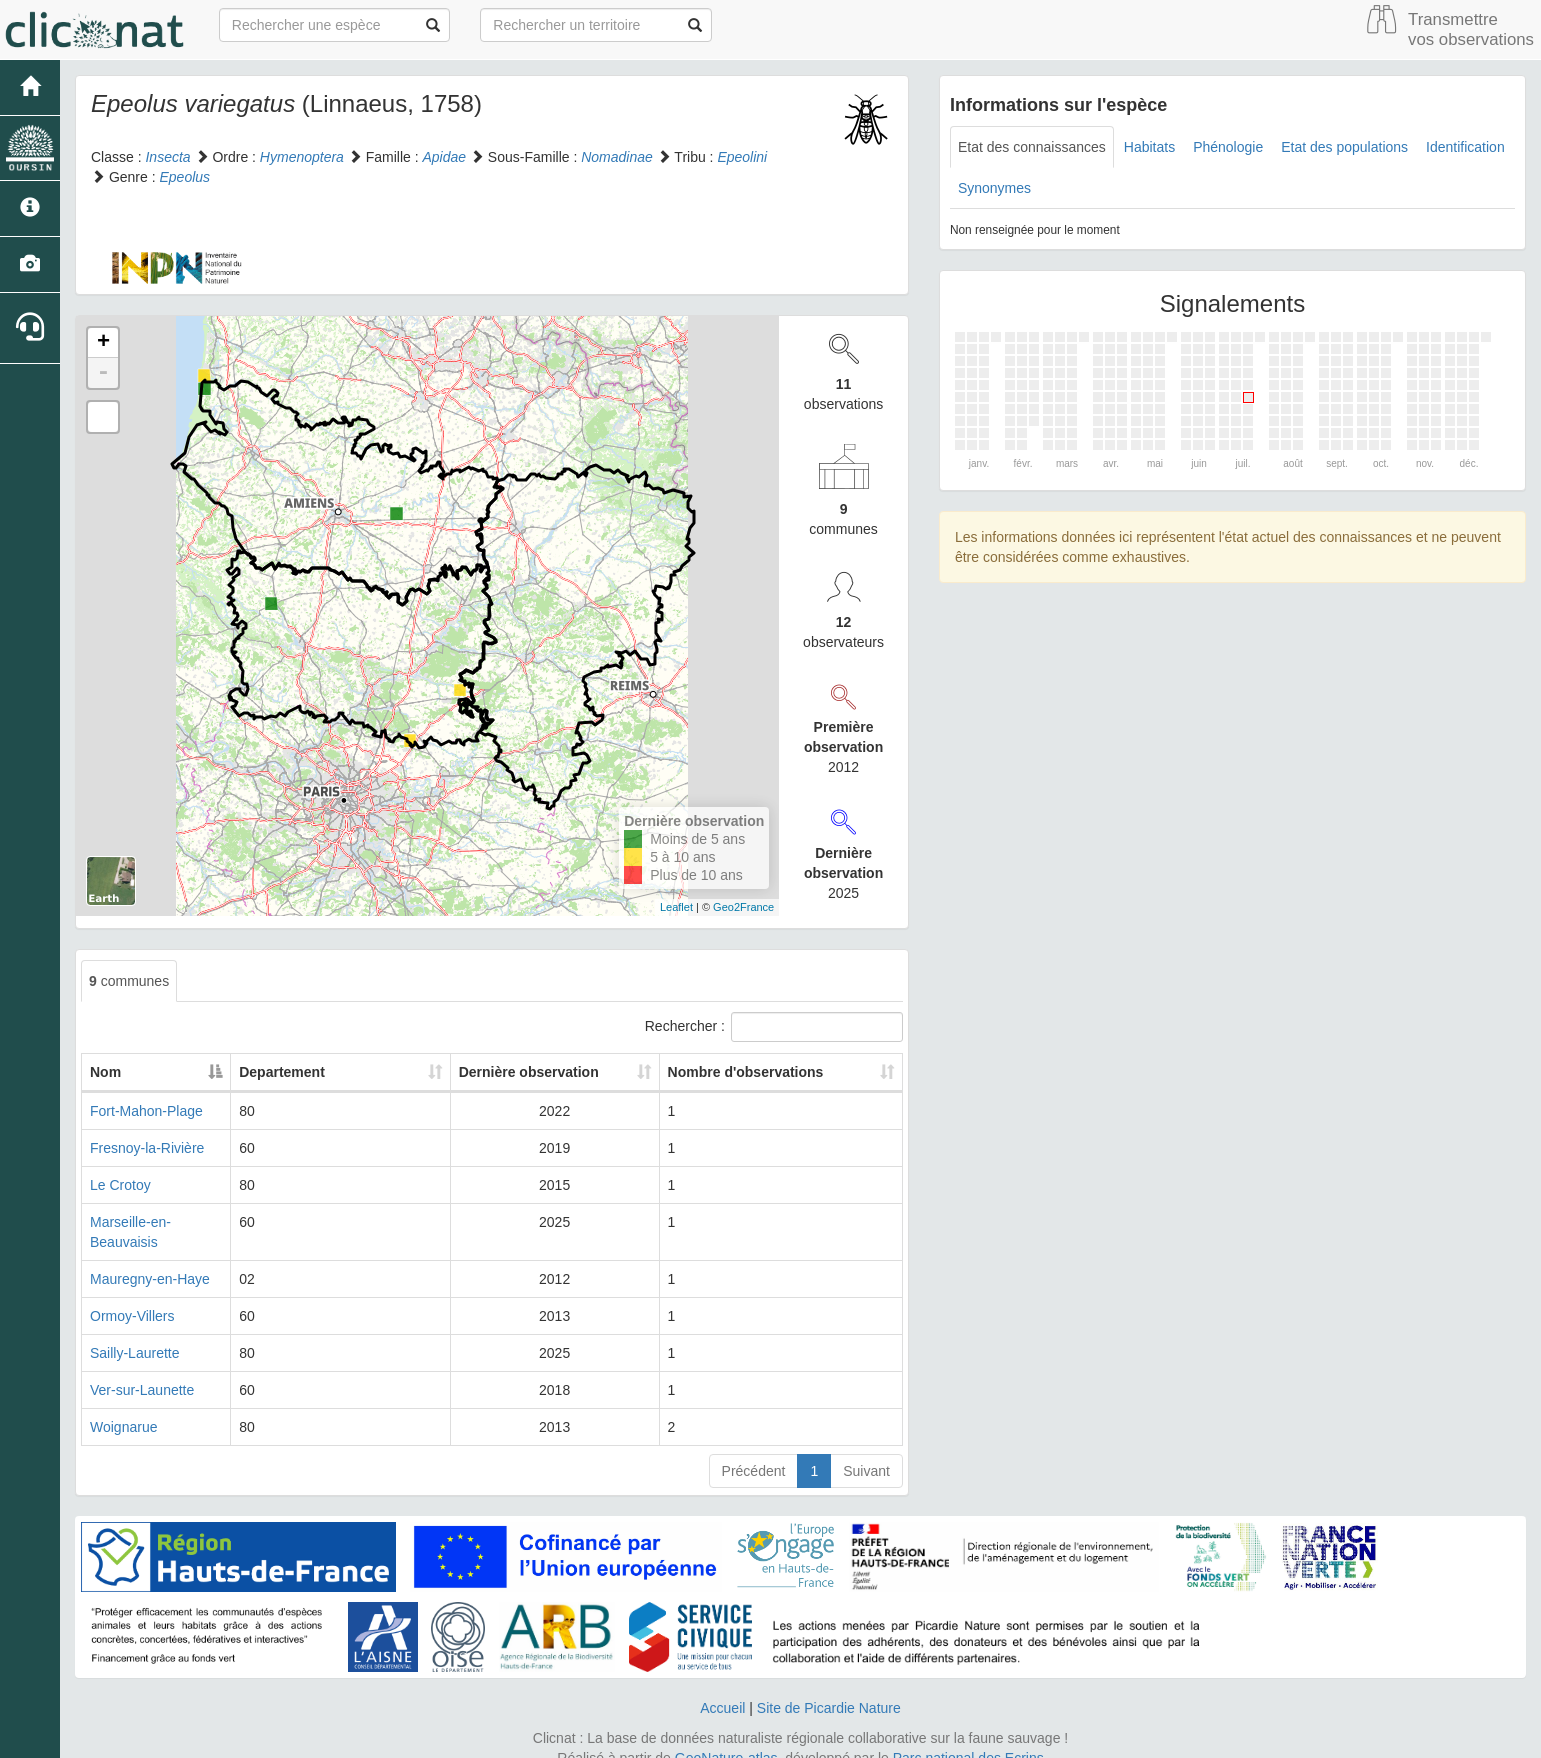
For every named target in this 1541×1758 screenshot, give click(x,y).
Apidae (444, 157)
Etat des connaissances (1032, 147)
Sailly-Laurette (135, 1333)
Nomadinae (617, 157)
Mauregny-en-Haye (150, 1259)
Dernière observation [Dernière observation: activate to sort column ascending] (519, 1072)
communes (129, 981)
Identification (1465, 147)
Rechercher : (774, 1027)
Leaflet (676, 907)
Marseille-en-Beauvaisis (164, 1222)
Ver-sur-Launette (142, 1370)
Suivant (866, 1451)
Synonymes (994, 188)
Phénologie (1228, 147)
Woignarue (123, 1407)
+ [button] (103, 343)
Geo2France (743, 907)
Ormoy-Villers (132, 1296)
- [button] (103, 373)
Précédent (754, 1451)
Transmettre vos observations (1471, 29)
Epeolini (742, 157)
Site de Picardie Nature (829, 1688)
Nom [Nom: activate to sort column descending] (105, 1072)
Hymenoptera (302, 157)
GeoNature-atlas (726, 1738)
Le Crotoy (120, 1185)
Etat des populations (1344, 147)
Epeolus (184, 177)
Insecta (167, 157)
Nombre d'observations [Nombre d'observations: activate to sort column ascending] (748, 1072)
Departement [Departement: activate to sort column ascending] (336, 1072)
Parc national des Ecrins (968, 1738)
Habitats (1149, 147)
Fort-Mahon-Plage (146, 1111)
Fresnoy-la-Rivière (147, 1148)
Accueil (722, 1688)
